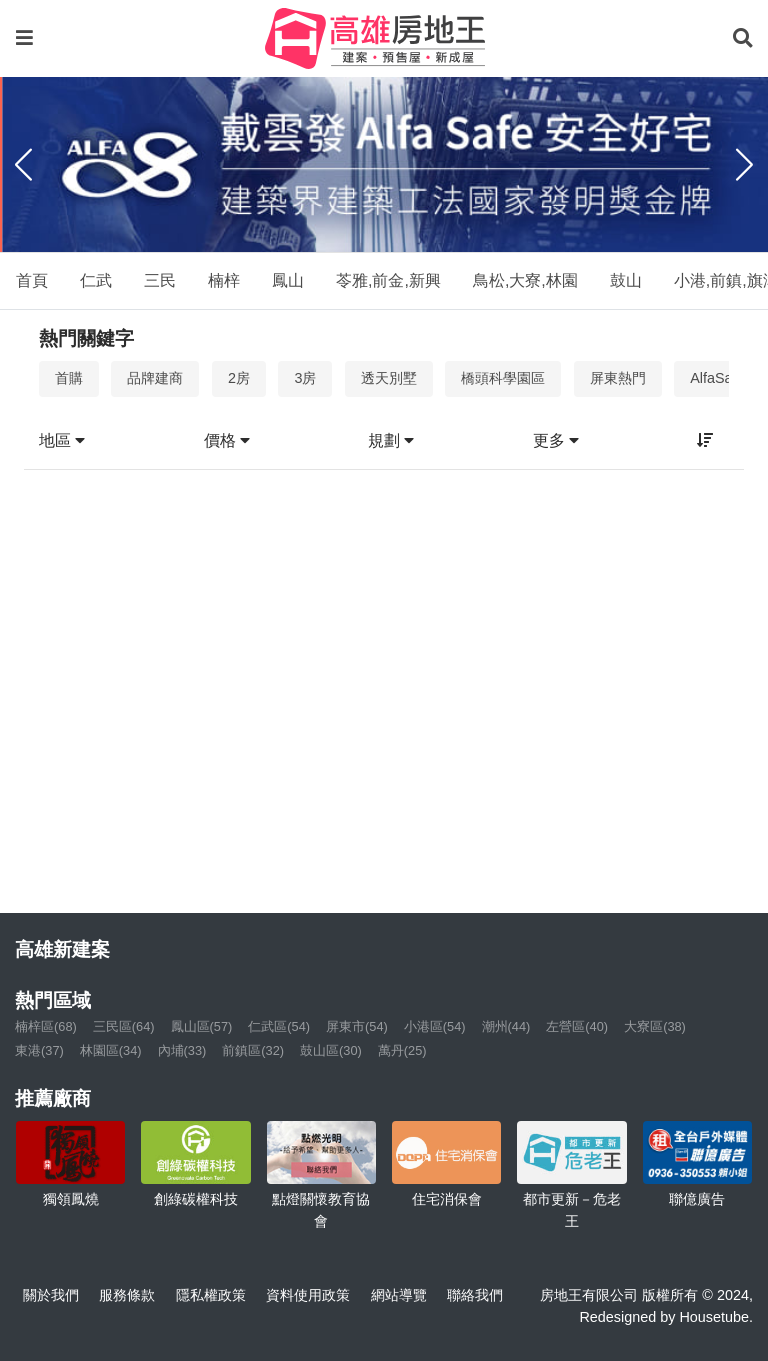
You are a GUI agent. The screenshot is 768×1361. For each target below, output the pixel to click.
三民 (160, 280)
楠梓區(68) (46, 1026)
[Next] (744, 165)
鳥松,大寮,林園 (525, 280)
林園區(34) (111, 1050)
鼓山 (626, 280)
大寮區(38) (655, 1026)
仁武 (96, 280)
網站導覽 (399, 1295)
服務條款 (127, 1295)
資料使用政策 (308, 1295)
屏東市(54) (357, 1026)
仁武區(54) (279, 1026)
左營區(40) (577, 1026)
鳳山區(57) (202, 1026)
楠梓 (224, 280)
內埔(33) (182, 1050)
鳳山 (288, 280)
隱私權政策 (211, 1295)
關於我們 (51, 1295)
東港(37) (39, 1050)
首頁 (32, 280)
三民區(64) (124, 1026)
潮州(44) (506, 1026)
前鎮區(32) (253, 1050)
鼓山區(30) (331, 1050)
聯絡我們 (475, 1295)
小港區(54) (435, 1026)
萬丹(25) (402, 1050)
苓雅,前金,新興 (388, 280)
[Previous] (23, 165)
